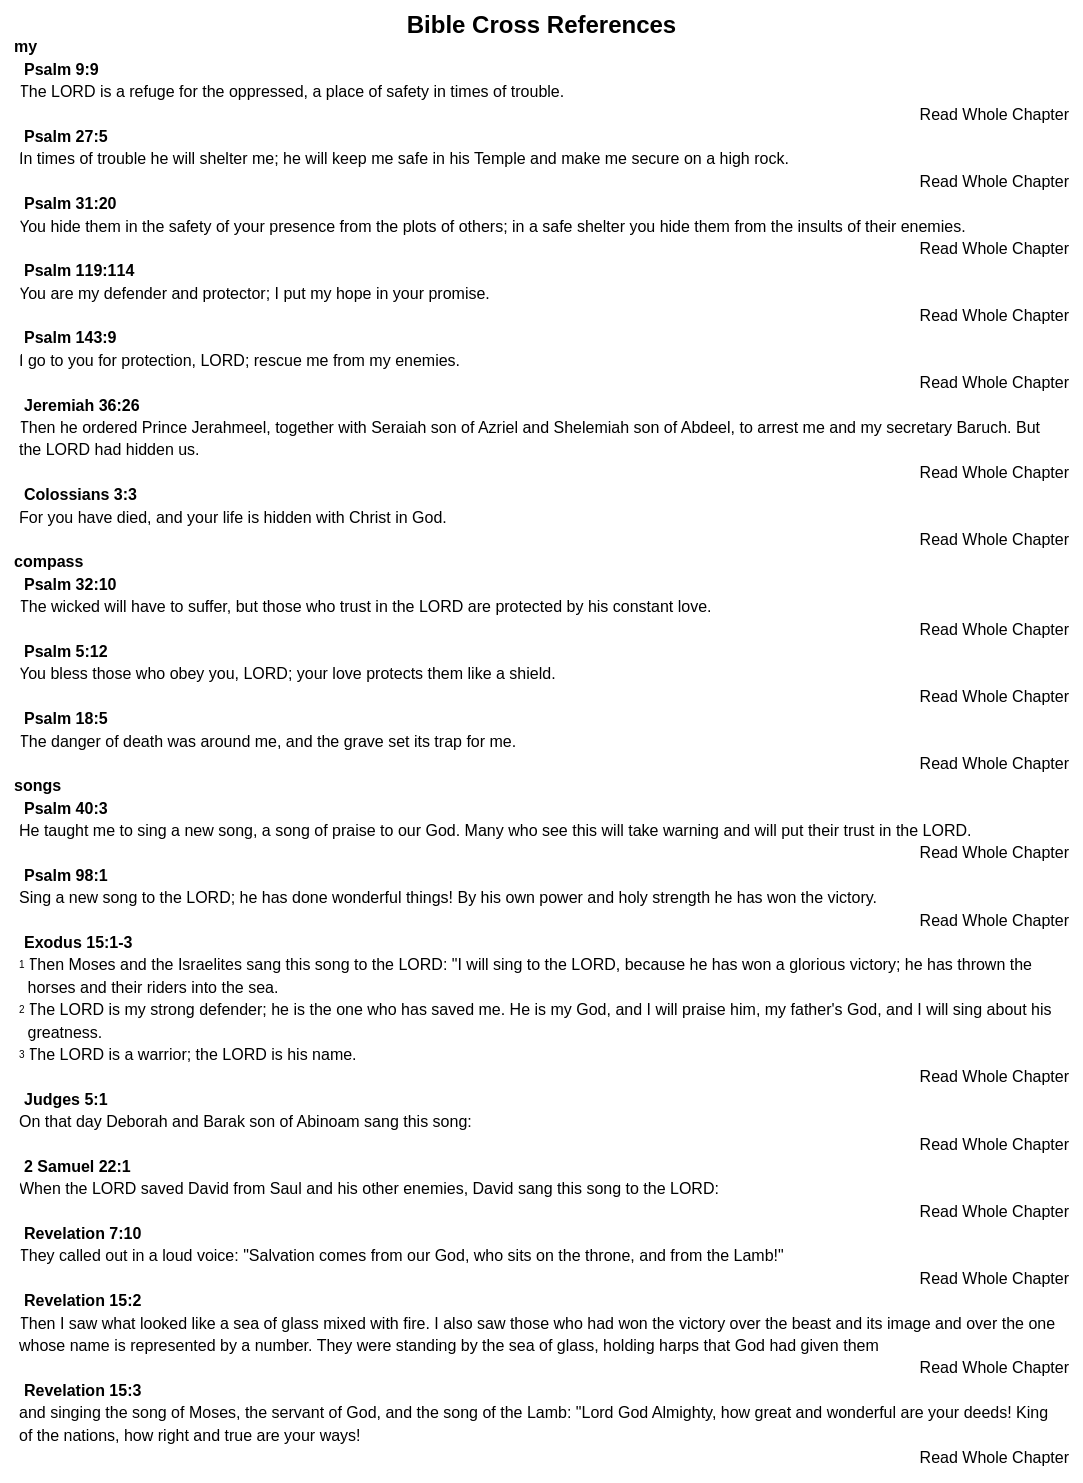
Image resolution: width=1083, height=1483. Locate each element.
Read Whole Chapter (994, 114)
